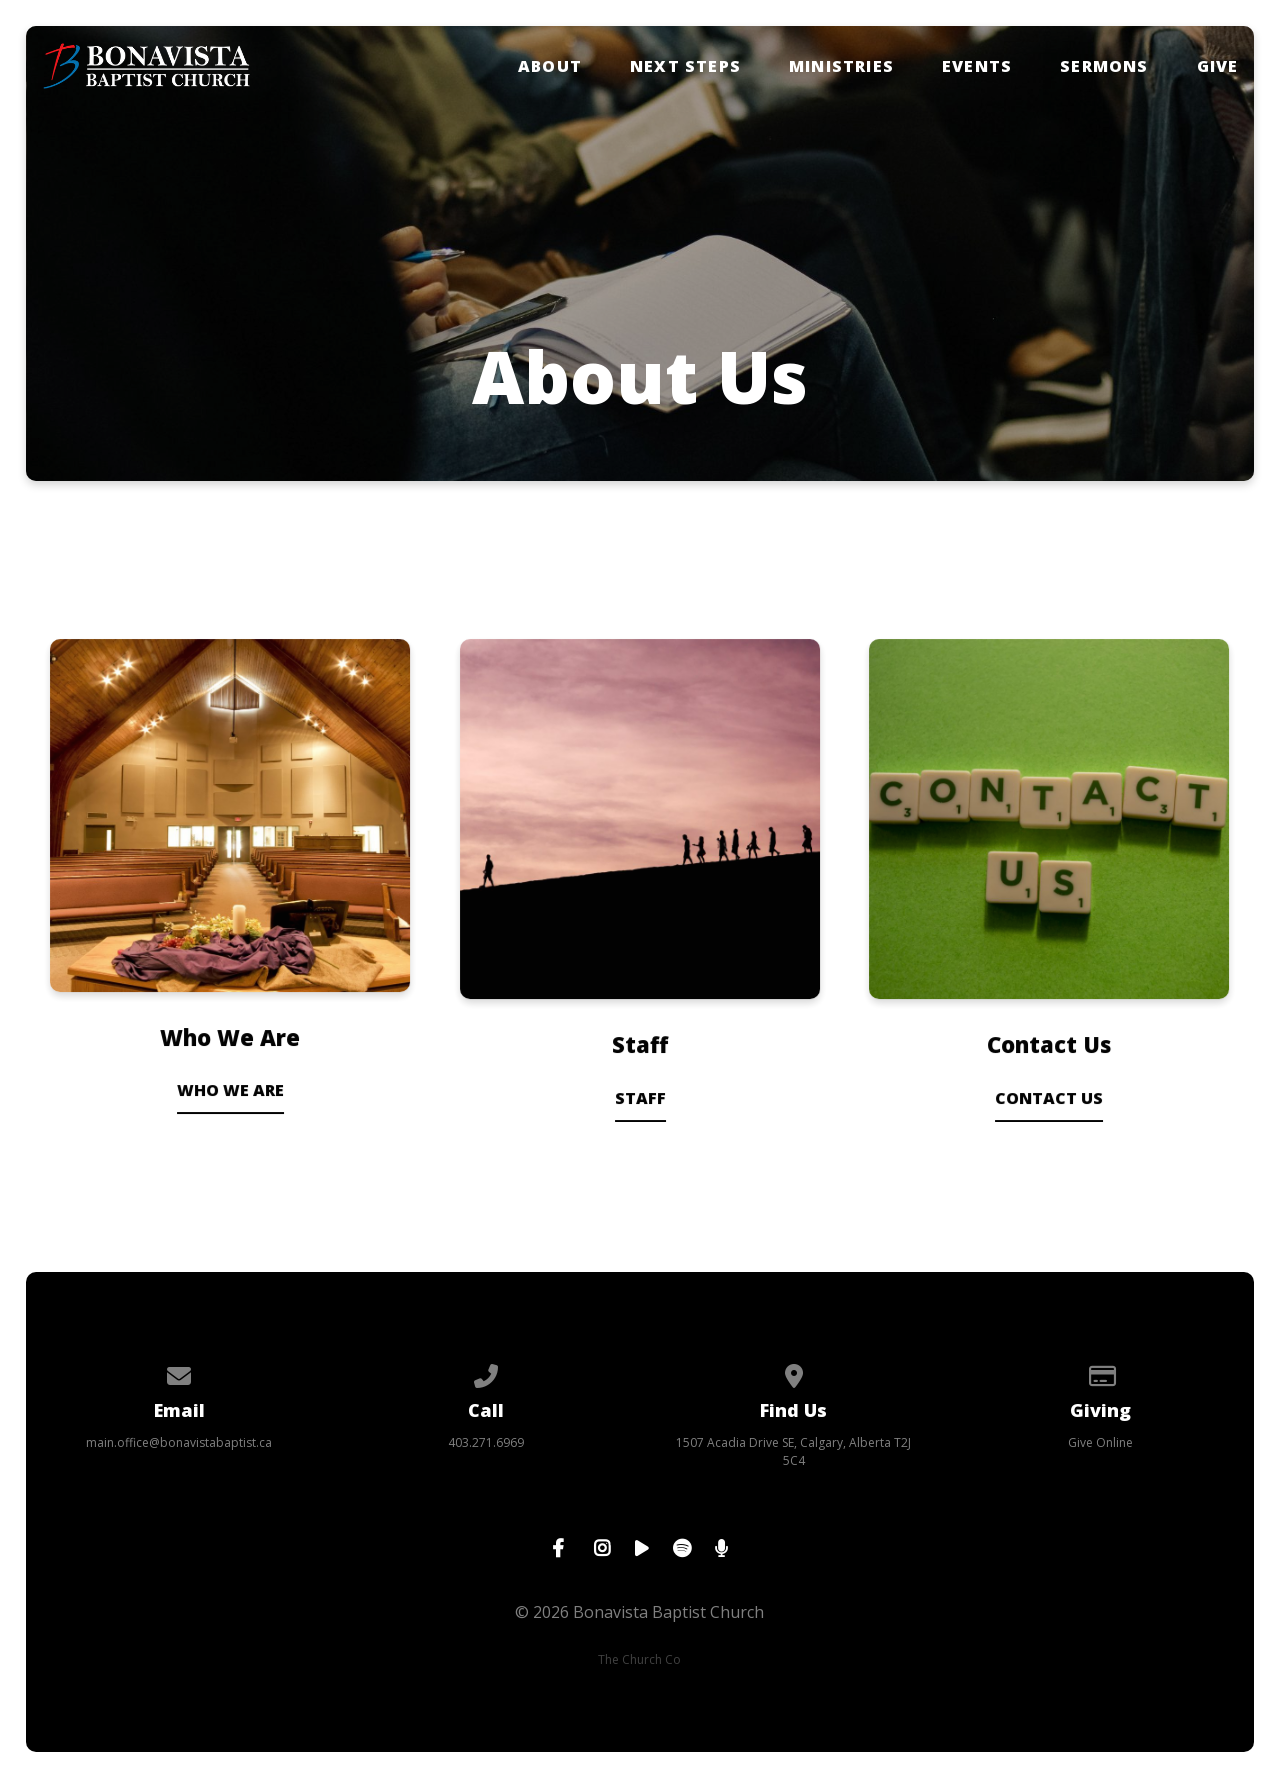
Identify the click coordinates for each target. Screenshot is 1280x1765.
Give (1218, 66)
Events (977, 66)
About (550, 66)
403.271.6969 (486, 1442)
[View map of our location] (794, 1372)
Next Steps (685, 66)
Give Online (1100, 1442)
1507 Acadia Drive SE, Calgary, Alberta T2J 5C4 (793, 1451)
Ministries (841, 66)
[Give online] (1101, 1372)
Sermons (1104, 66)
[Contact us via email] (179, 1372)
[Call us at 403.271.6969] (487, 1372)
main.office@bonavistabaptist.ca (179, 1442)
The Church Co (639, 1659)
